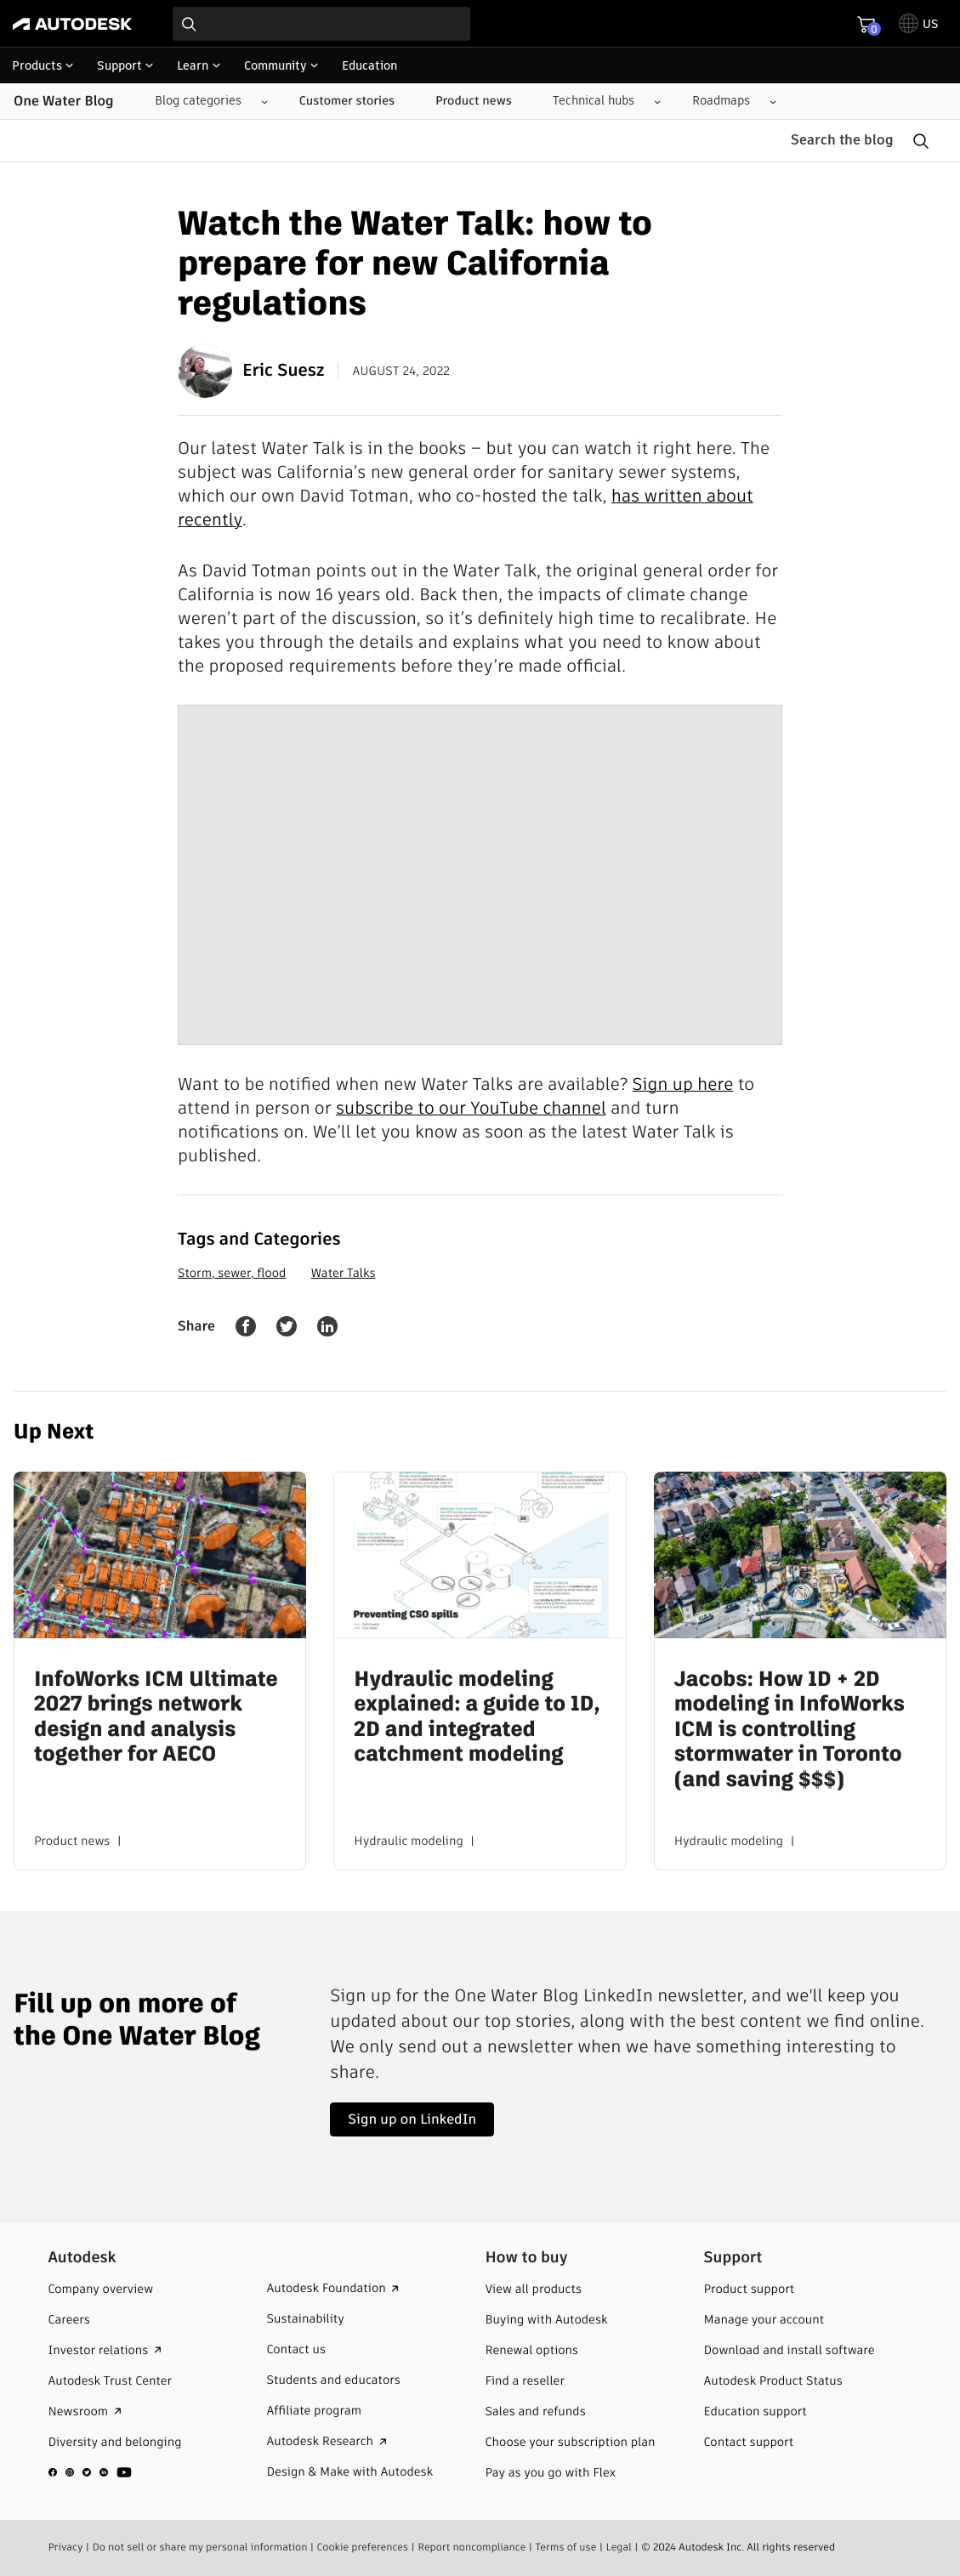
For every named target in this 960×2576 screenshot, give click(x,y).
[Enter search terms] (321, 24)
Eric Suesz (251, 370)
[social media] (90, 2472)
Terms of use (566, 2547)
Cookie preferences (363, 2547)
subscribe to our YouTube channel (471, 1108)
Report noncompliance (471, 2547)
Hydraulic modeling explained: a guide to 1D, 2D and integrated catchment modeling (476, 1716)
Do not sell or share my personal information (200, 2547)
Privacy (65, 2547)
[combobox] (321, 24)
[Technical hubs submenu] (600, 101)
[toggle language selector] (918, 24)
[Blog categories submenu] (205, 101)
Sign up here (683, 1084)
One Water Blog (64, 101)
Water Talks (343, 1272)
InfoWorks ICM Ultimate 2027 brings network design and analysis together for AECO (156, 1716)
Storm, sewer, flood (232, 1272)
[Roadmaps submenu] (728, 101)
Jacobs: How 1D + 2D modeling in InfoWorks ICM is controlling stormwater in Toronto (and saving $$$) (789, 1729)
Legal (619, 2547)
